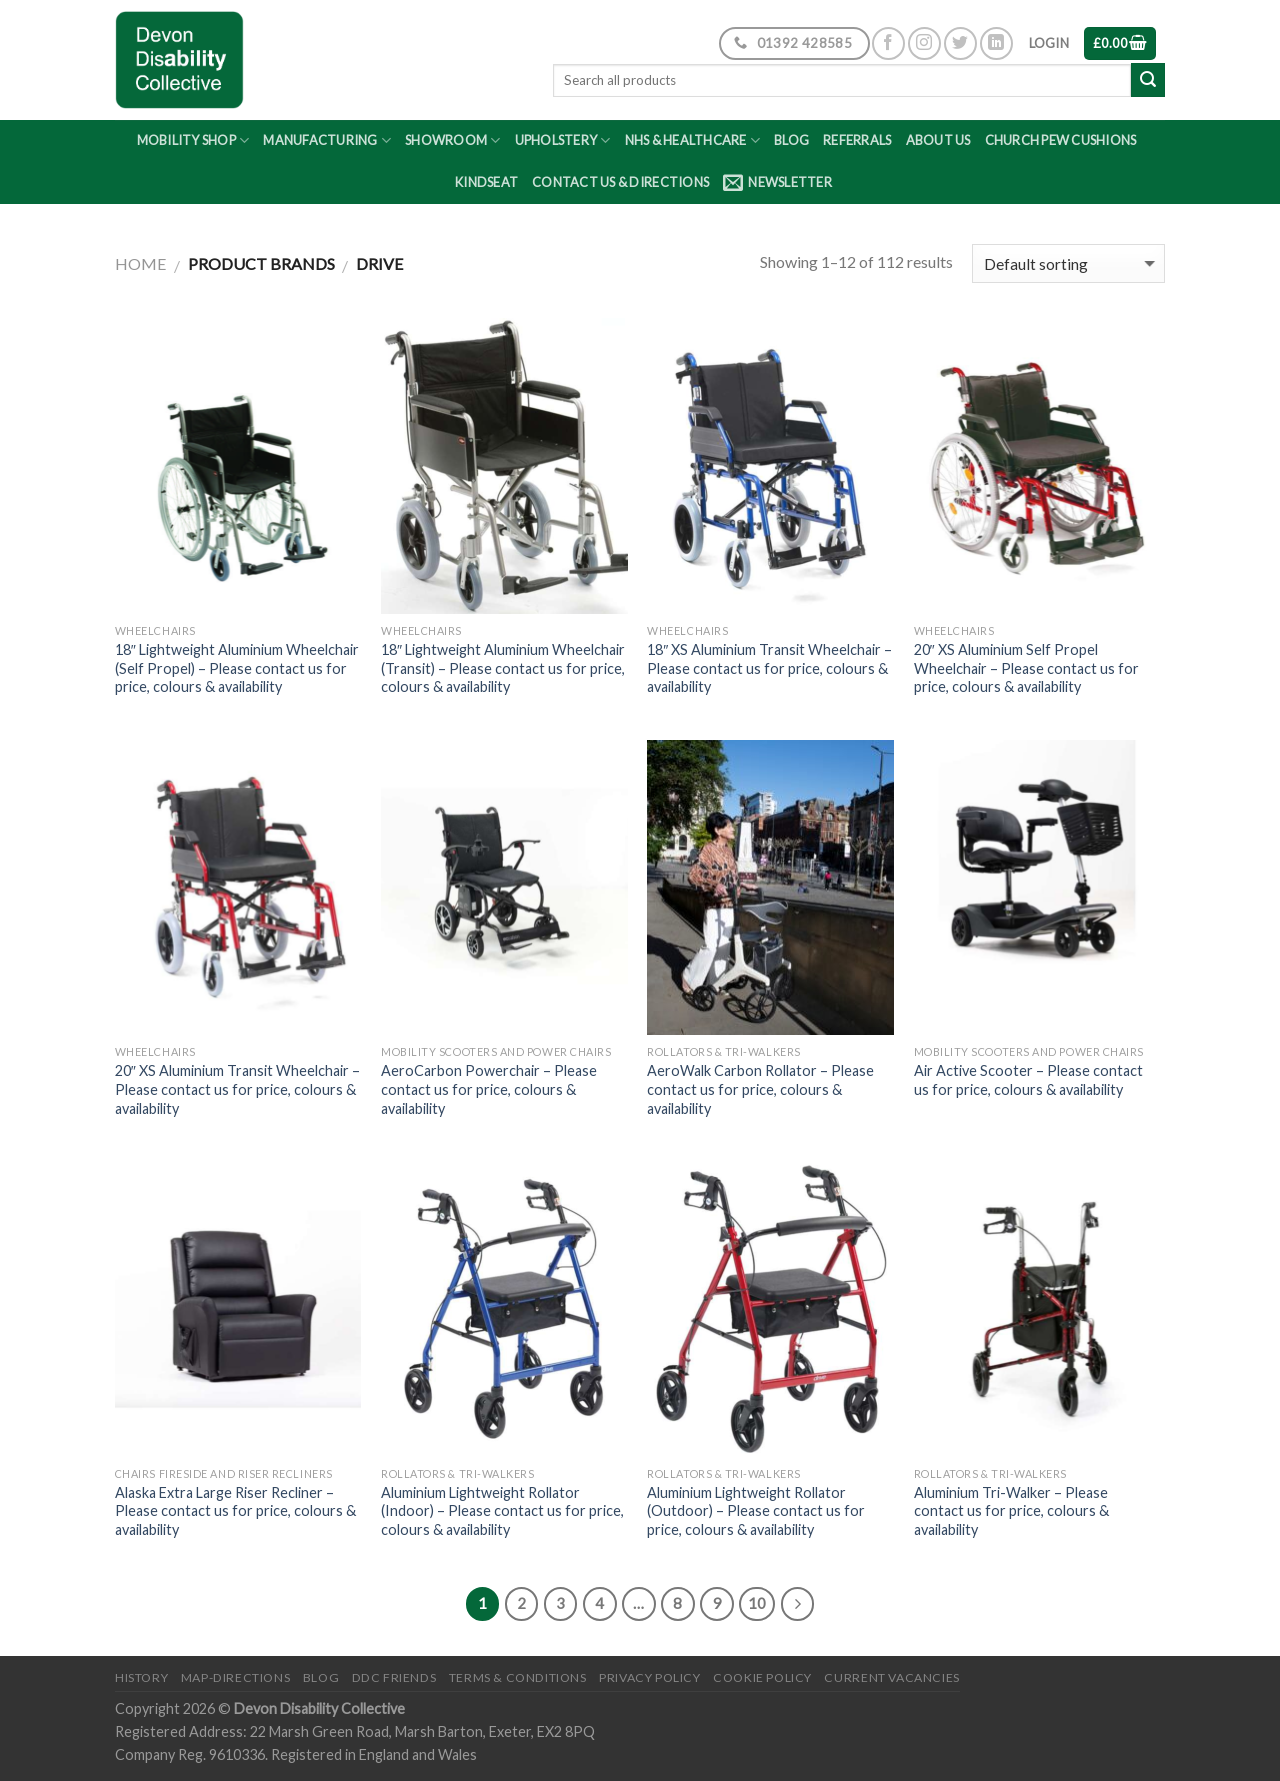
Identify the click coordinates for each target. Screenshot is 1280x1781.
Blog (791, 140)
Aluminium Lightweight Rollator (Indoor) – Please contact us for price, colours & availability (502, 1511)
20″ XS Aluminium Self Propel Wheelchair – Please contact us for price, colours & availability (1026, 668)
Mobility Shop (193, 140)
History (141, 1677)
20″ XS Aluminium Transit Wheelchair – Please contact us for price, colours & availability (237, 1089)
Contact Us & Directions (620, 182)
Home (140, 263)
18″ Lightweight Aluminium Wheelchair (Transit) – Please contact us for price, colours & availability (503, 668)
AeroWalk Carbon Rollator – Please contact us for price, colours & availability (760, 1089)
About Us (938, 140)
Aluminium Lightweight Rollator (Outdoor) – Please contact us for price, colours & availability (756, 1511)
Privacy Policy (650, 1677)
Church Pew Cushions (1061, 140)
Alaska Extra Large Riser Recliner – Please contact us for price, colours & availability (235, 1511)
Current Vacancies (891, 1677)
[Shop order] (1068, 263)
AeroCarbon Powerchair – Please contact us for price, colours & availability (489, 1089)
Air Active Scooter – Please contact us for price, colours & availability (1028, 1080)
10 (757, 1603)
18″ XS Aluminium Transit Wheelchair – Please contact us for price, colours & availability (769, 668)
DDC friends (394, 1677)
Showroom (453, 140)
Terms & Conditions (518, 1677)
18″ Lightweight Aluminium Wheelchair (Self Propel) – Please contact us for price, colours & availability (237, 668)
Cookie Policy (762, 1677)
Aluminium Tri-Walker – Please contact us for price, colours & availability (1011, 1511)
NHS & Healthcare (693, 140)
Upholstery (563, 140)
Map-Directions (236, 1677)
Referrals (857, 140)
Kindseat (486, 182)
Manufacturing (327, 140)
